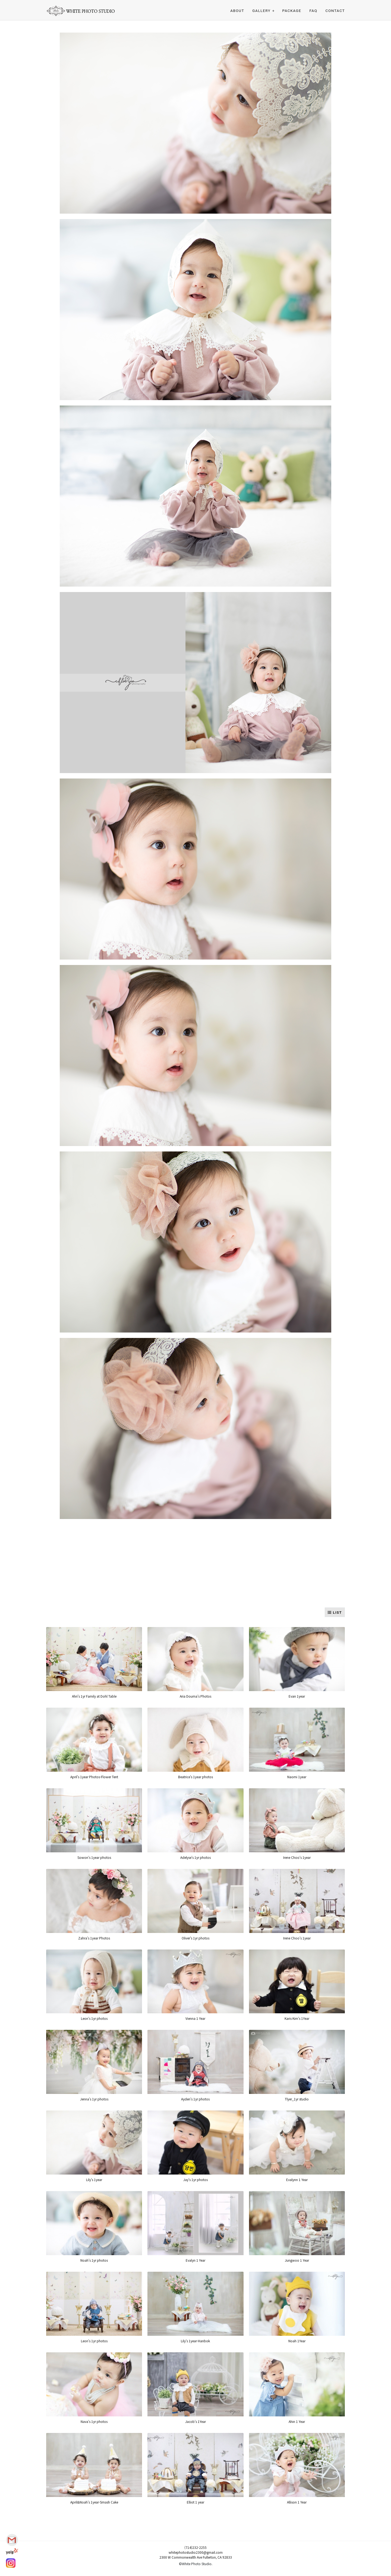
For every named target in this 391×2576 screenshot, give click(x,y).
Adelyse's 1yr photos (195, 1857)
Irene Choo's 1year (297, 1857)
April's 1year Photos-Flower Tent (94, 1776)
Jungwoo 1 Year (297, 2260)
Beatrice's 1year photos (195, 1776)
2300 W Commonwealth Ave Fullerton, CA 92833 (195, 2557)
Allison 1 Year (297, 2502)
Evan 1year (297, 1696)
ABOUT (237, 11)
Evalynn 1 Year (297, 2179)
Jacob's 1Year (195, 2421)
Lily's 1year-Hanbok (195, 2340)
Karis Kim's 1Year (297, 2018)
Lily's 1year (94, 2179)
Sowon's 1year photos (94, 1857)
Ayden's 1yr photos (195, 2099)
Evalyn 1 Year (195, 2260)
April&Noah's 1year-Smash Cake (94, 2502)
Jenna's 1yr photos (94, 2099)
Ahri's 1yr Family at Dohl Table (94, 1696)
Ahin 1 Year (297, 2421)
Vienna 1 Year (195, 2018)
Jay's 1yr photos (195, 2179)
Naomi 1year (296, 1776)
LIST (335, 1612)
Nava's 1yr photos (94, 2421)
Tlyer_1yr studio (297, 2099)
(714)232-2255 (195, 2547)
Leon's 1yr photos (94, 2018)
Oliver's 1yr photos (195, 1938)
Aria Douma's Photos (195, 1696)
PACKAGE (291, 11)
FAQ (313, 11)
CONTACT (335, 11)
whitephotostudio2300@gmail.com (196, 2552)
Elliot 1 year (195, 2502)
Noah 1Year (296, 2340)
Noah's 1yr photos (94, 2260)
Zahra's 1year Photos (94, 1938)
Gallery (261, 11)
